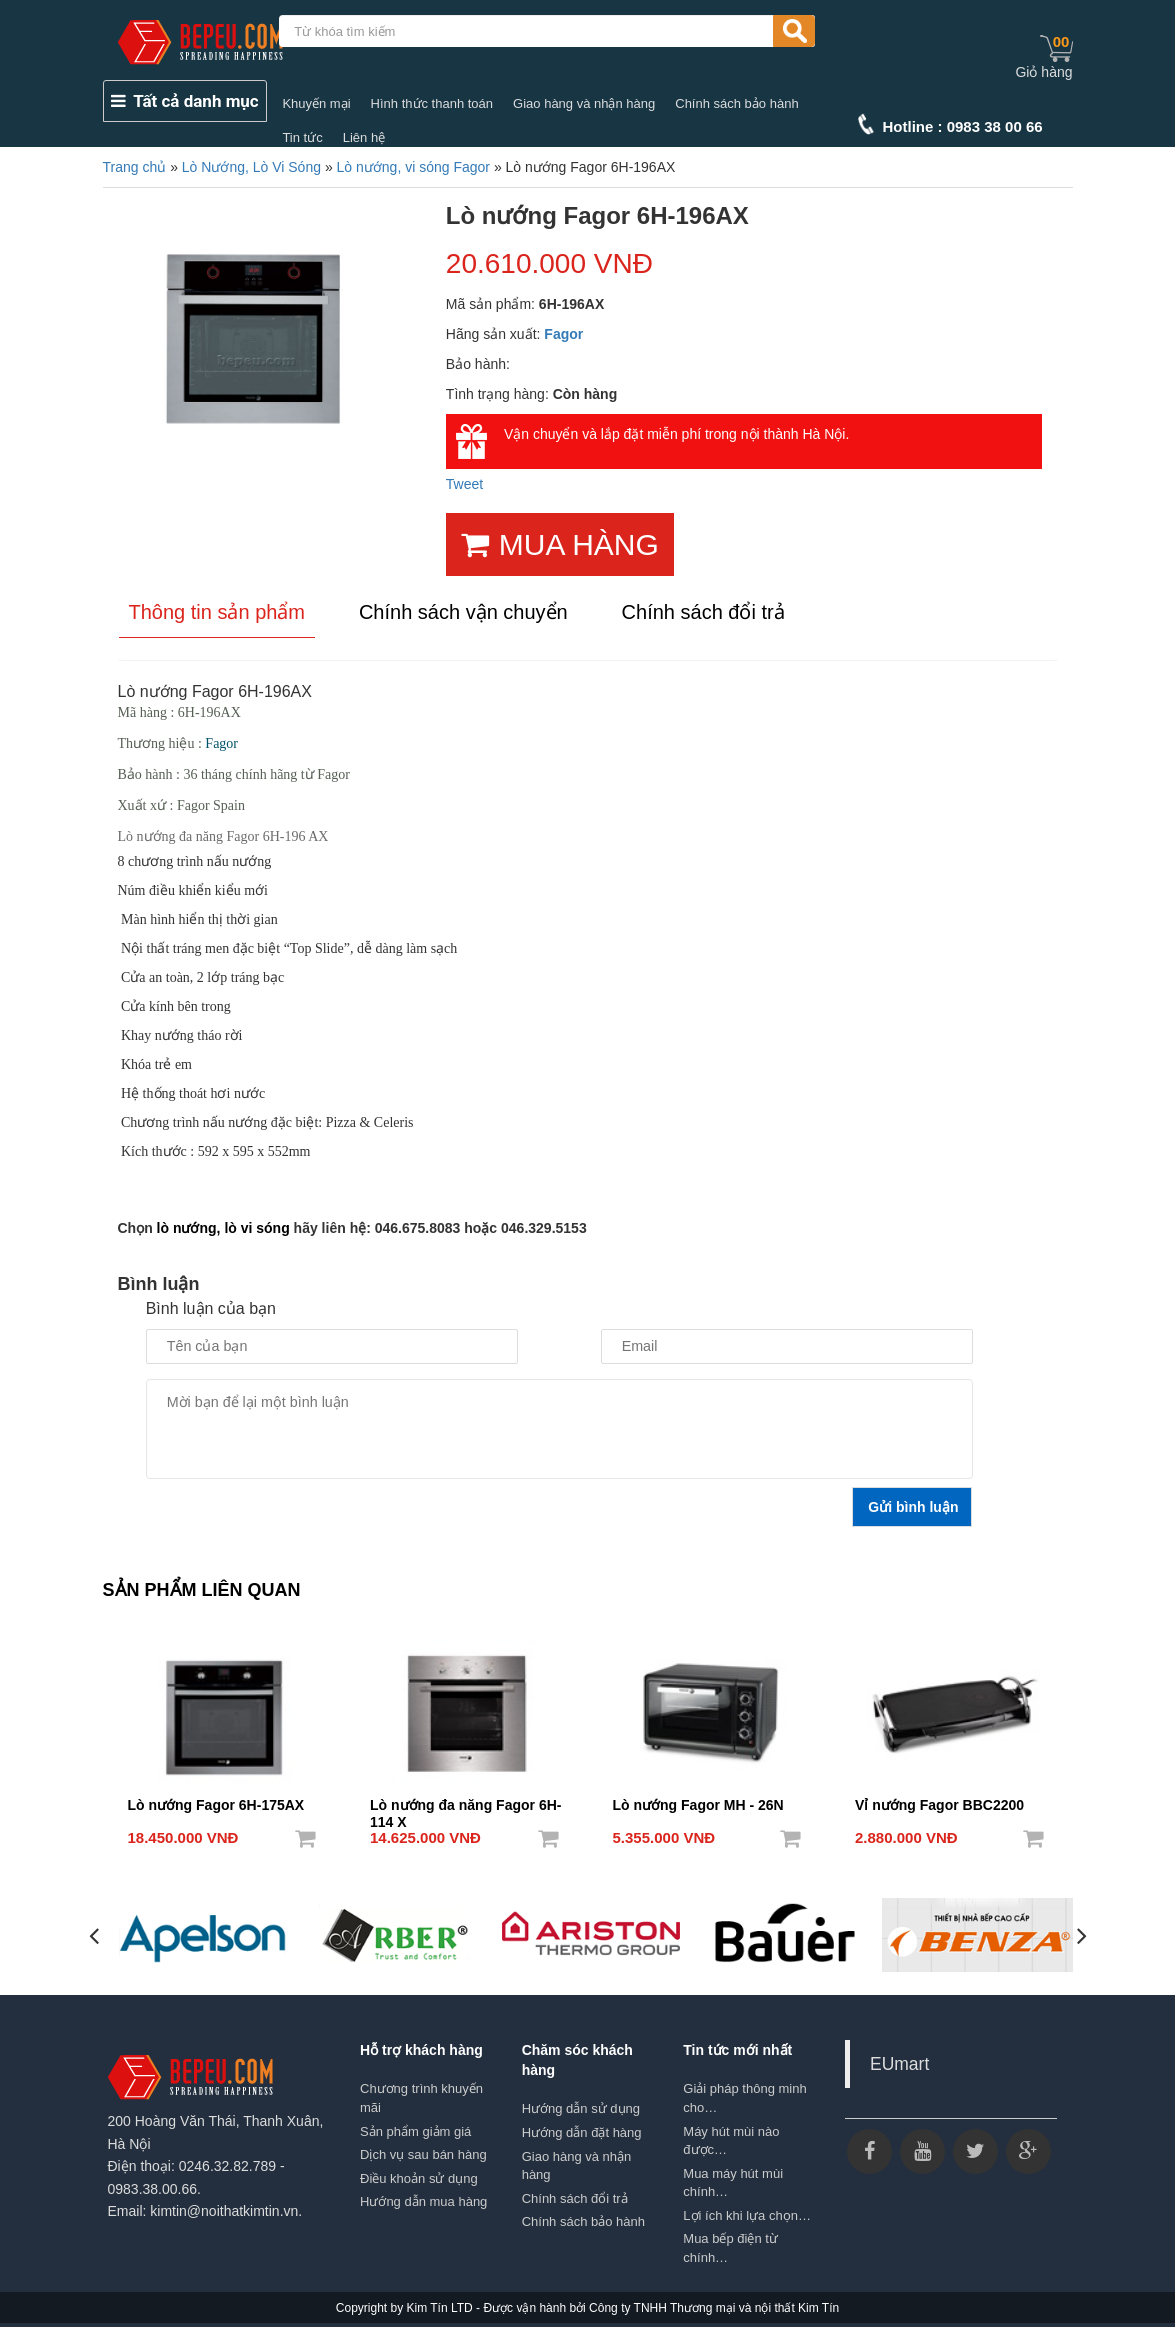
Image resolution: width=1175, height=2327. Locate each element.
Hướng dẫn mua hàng (423, 2201)
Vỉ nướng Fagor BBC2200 (939, 1804)
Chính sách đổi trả (575, 2197)
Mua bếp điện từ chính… (730, 2248)
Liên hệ (364, 137)
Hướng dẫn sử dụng (581, 2108)
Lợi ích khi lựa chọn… (747, 2214)
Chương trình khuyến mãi (421, 2098)
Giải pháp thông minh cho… (744, 2098)
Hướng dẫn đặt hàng (582, 2132)
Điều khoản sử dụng (419, 2177)
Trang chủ (135, 167)
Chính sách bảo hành (736, 103)
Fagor (563, 334)
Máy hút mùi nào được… (731, 2140)
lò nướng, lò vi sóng (223, 1228)
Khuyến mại (316, 103)
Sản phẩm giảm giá (415, 2130)
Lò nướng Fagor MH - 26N (698, 1804)
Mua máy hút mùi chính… (733, 2182)
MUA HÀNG (560, 544)
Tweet (464, 484)
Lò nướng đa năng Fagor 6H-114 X (465, 1806)
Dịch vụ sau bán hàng (423, 2154)
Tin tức (302, 137)
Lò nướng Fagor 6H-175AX (216, 1804)
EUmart (899, 2064)
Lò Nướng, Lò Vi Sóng (251, 167)
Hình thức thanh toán (432, 103)
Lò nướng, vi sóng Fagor (413, 167)
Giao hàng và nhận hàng (584, 103)
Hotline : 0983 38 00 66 (963, 126)
